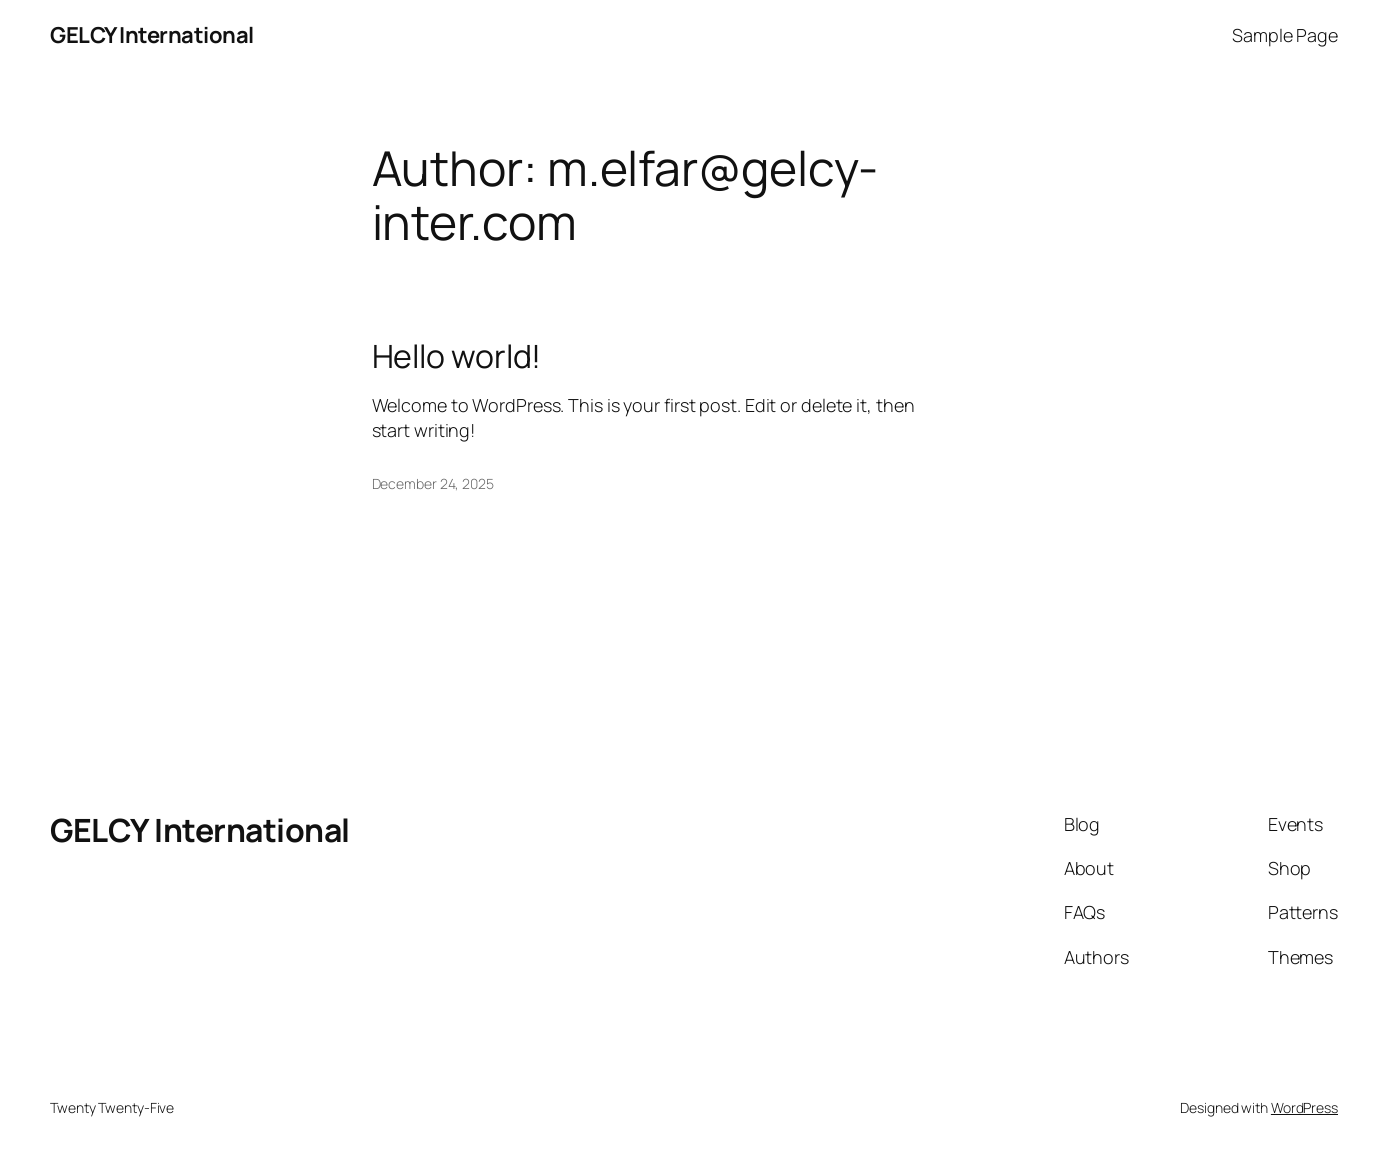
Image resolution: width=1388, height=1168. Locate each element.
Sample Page (1285, 35)
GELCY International (152, 35)
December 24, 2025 (433, 483)
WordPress (1304, 1107)
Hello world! (457, 356)
